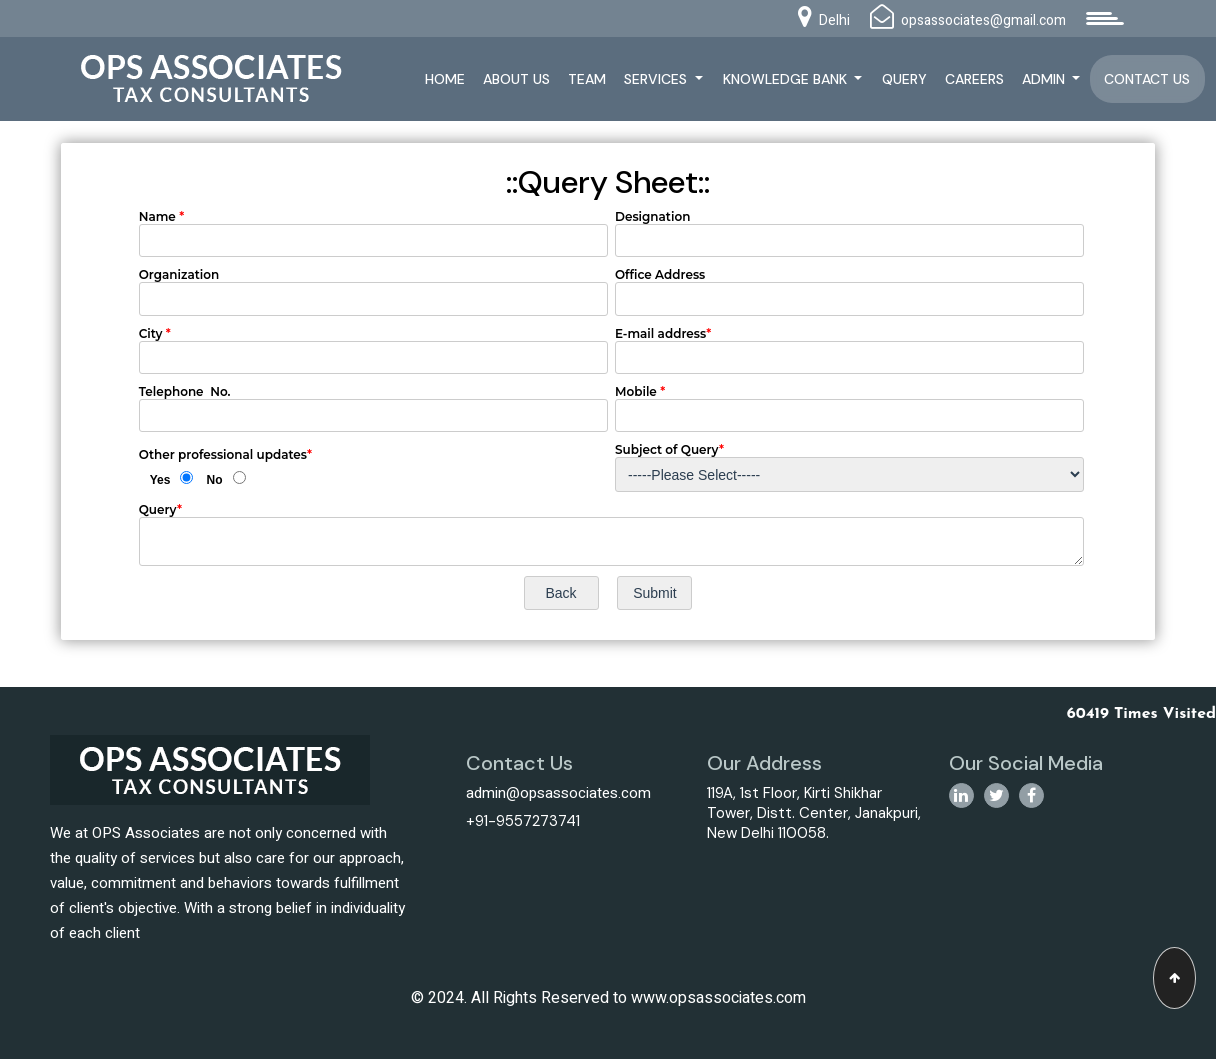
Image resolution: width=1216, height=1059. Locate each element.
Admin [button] (1045, 79)
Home (445, 79)
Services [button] (657, 79)
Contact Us (1147, 79)
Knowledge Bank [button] (787, 79)
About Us (516, 79)
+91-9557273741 (523, 821)
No (215, 480)
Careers (974, 79)
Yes (160, 480)
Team (587, 79)
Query (904, 79)
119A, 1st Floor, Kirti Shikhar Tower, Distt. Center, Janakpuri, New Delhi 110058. (814, 813)
